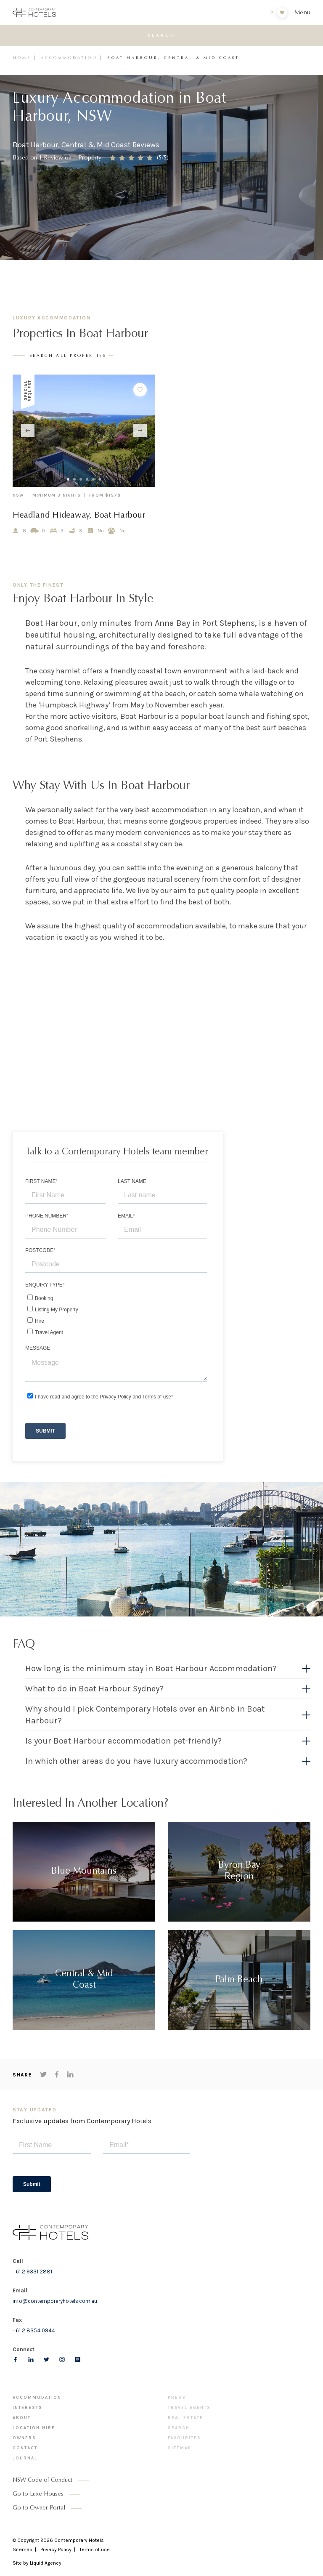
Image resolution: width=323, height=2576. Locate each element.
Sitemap (179, 2448)
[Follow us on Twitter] (46, 2359)
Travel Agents (189, 2407)
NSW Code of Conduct (42, 2480)
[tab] (167, 1671)
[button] (167, 1669)
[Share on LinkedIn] (70, 2074)
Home (22, 58)
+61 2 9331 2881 (32, 2271)
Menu (302, 13)
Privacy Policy (55, 2549)
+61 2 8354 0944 (34, 2330)
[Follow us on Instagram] (62, 2359)
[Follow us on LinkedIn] (31, 2359)
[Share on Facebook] (57, 2074)
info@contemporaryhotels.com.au (55, 2301)
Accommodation (69, 58)
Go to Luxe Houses (38, 2494)
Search (179, 2427)
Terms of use (94, 2549)
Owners (24, 2437)
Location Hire (34, 2427)
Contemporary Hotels (79, 2540)
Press (177, 2397)
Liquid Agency (45, 2563)
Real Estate (185, 2417)
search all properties (67, 356)
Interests (27, 2407)
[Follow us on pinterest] (78, 2359)
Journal (25, 2458)
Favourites (184, 2437)
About (22, 2417)
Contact (25, 2448)
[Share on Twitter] (43, 2074)
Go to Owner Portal (39, 2508)
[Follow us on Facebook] (15, 2359)
